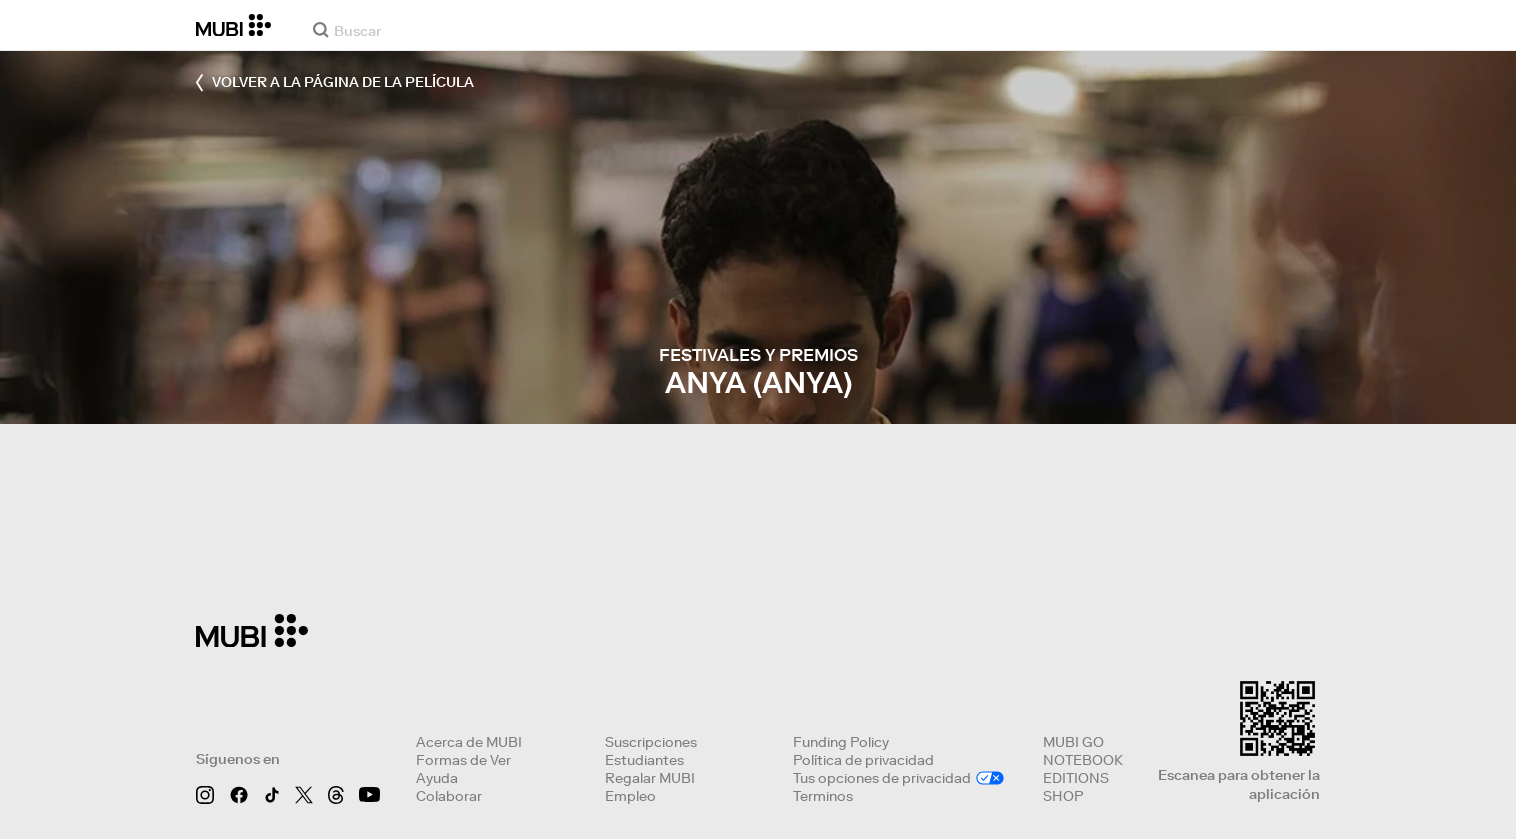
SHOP (1063, 796)
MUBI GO (1073, 742)
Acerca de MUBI (469, 742)
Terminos (823, 796)
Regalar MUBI (650, 778)
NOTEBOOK (1083, 760)
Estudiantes (644, 760)
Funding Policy (841, 742)
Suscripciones (651, 742)
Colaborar (449, 796)
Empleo (630, 796)
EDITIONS (1076, 778)
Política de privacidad (863, 760)
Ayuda (437, 778)
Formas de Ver (463, 760)
